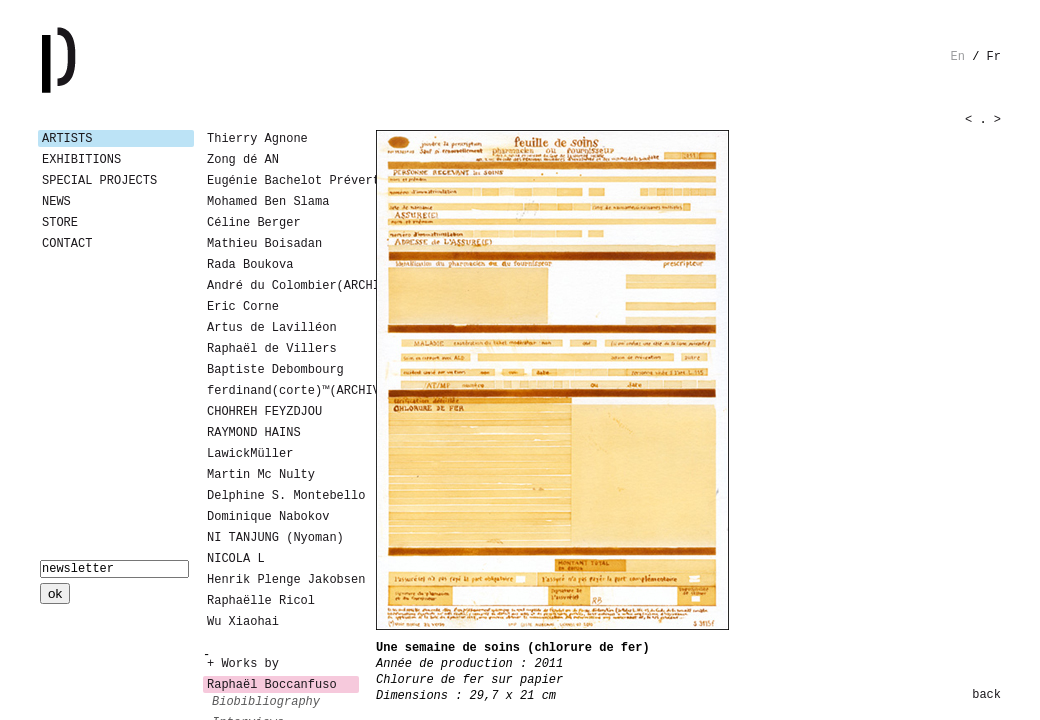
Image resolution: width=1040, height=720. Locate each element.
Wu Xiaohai (243, 622)
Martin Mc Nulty (261, 475)
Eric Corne (243, 307)
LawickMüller (250, 454)
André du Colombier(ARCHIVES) (283, 286)
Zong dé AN (243, 160)
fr (994, 57)
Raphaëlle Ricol (261, 601)
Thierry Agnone (257, 139)
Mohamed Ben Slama (268, 202)
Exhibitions (81, 160)
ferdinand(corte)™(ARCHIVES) (283, 391)
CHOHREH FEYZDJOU (264, 412)
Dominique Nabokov (268, 517)
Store (60, 223)
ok (55, 593)
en (958, 57)
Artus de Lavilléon (272, 328)
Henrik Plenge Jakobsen (283, 580)
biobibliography (266, 702)
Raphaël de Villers (272, 349)
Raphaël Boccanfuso (272, 685)
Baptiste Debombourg (275, 370)
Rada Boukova (250, 265)
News (56, 202)
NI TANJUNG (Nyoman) (275, 538)
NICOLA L (236, 559)
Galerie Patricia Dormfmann (88, 60)
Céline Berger (254, 223)
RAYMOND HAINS (254, 433)
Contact (67, 244)
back (986, 695)
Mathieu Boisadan (264, 244)
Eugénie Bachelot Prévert (283, 181)
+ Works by (243, 664)
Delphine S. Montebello (283, 496)
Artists (67, 139)
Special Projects (99, 181)
